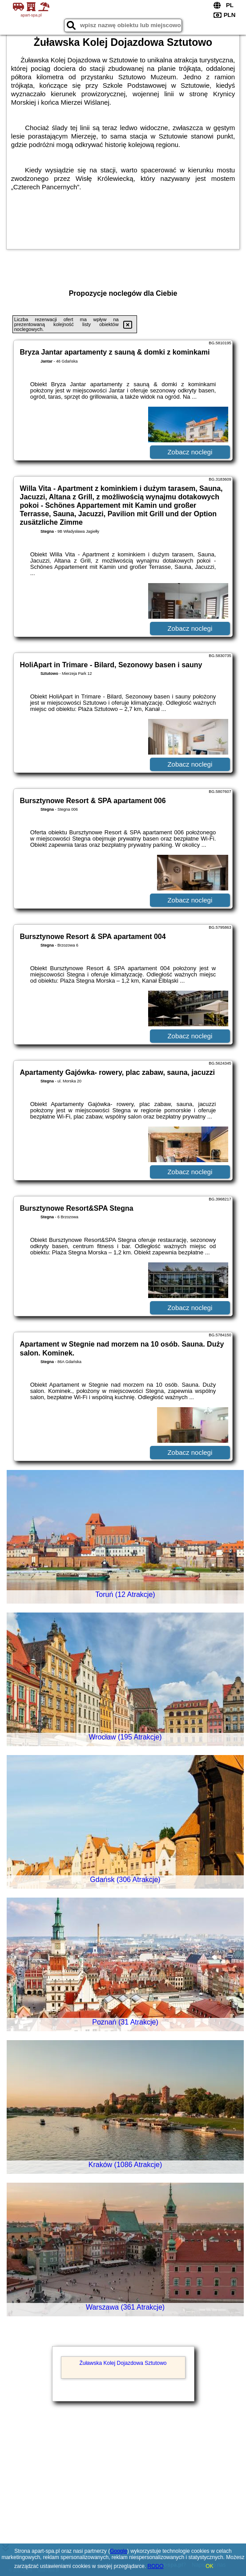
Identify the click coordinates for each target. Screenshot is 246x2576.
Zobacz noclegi (189, 452)
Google (118, 2551)
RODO (156, 2566)
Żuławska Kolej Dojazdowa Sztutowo (122, 2363)
